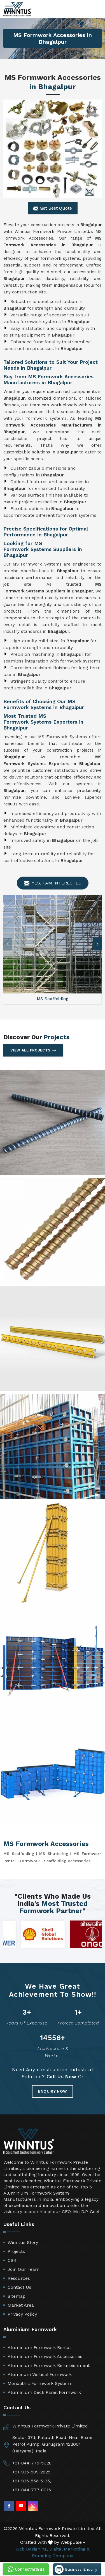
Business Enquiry (76, 2569)
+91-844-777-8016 (31, 2489)
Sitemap (16, 2296)
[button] (97, 944)
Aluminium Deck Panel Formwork (44, 2392)
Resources (19, 2278)
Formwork (30, 1861)
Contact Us (19, 2287)
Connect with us (25, 2569)
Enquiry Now (52, 2091)
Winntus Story (23, 2242)
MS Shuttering (53, 1853)
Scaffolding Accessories (67, 1861)
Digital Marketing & (69, 2549)
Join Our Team (23, 2269)
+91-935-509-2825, (32, 2472)
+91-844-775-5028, (32, 2463)
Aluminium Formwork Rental (39, 2347)
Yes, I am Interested (52, 883)
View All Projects (33, 1050)
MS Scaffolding (18, 1853)
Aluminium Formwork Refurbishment (49, 2365)
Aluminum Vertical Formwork (40, 2374)
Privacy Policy (22, 2314)
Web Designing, (31, 2549)
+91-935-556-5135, (31, 2481)
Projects (16, 2251)
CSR (12, 2260)
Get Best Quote (52, 208)
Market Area (21, 2305)
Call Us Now (61, 2076)
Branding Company (52, 2555)
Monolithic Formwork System (39, 2383)
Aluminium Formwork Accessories (45, 2356)
